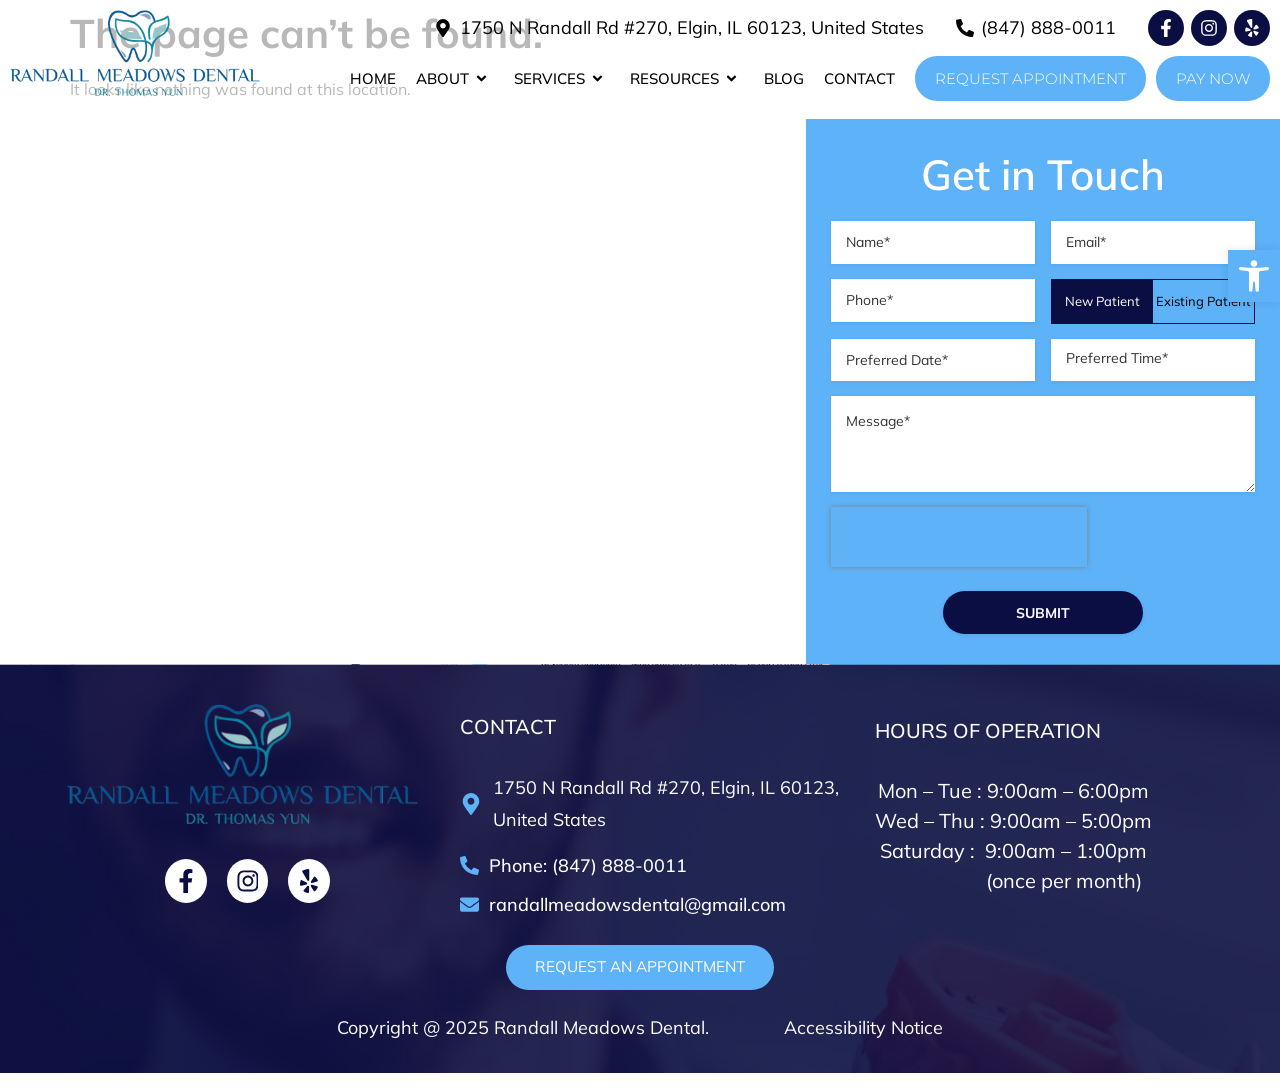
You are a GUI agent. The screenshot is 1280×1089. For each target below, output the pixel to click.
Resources (687, 79)
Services (562, 79)
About (455, 79)
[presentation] (959, 557)
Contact (859, 78)
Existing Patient (1203, 304)
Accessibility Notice (861, 1043)
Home (373, 78)
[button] (1254, 276)
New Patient (1102, 304)
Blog (784, 78)
